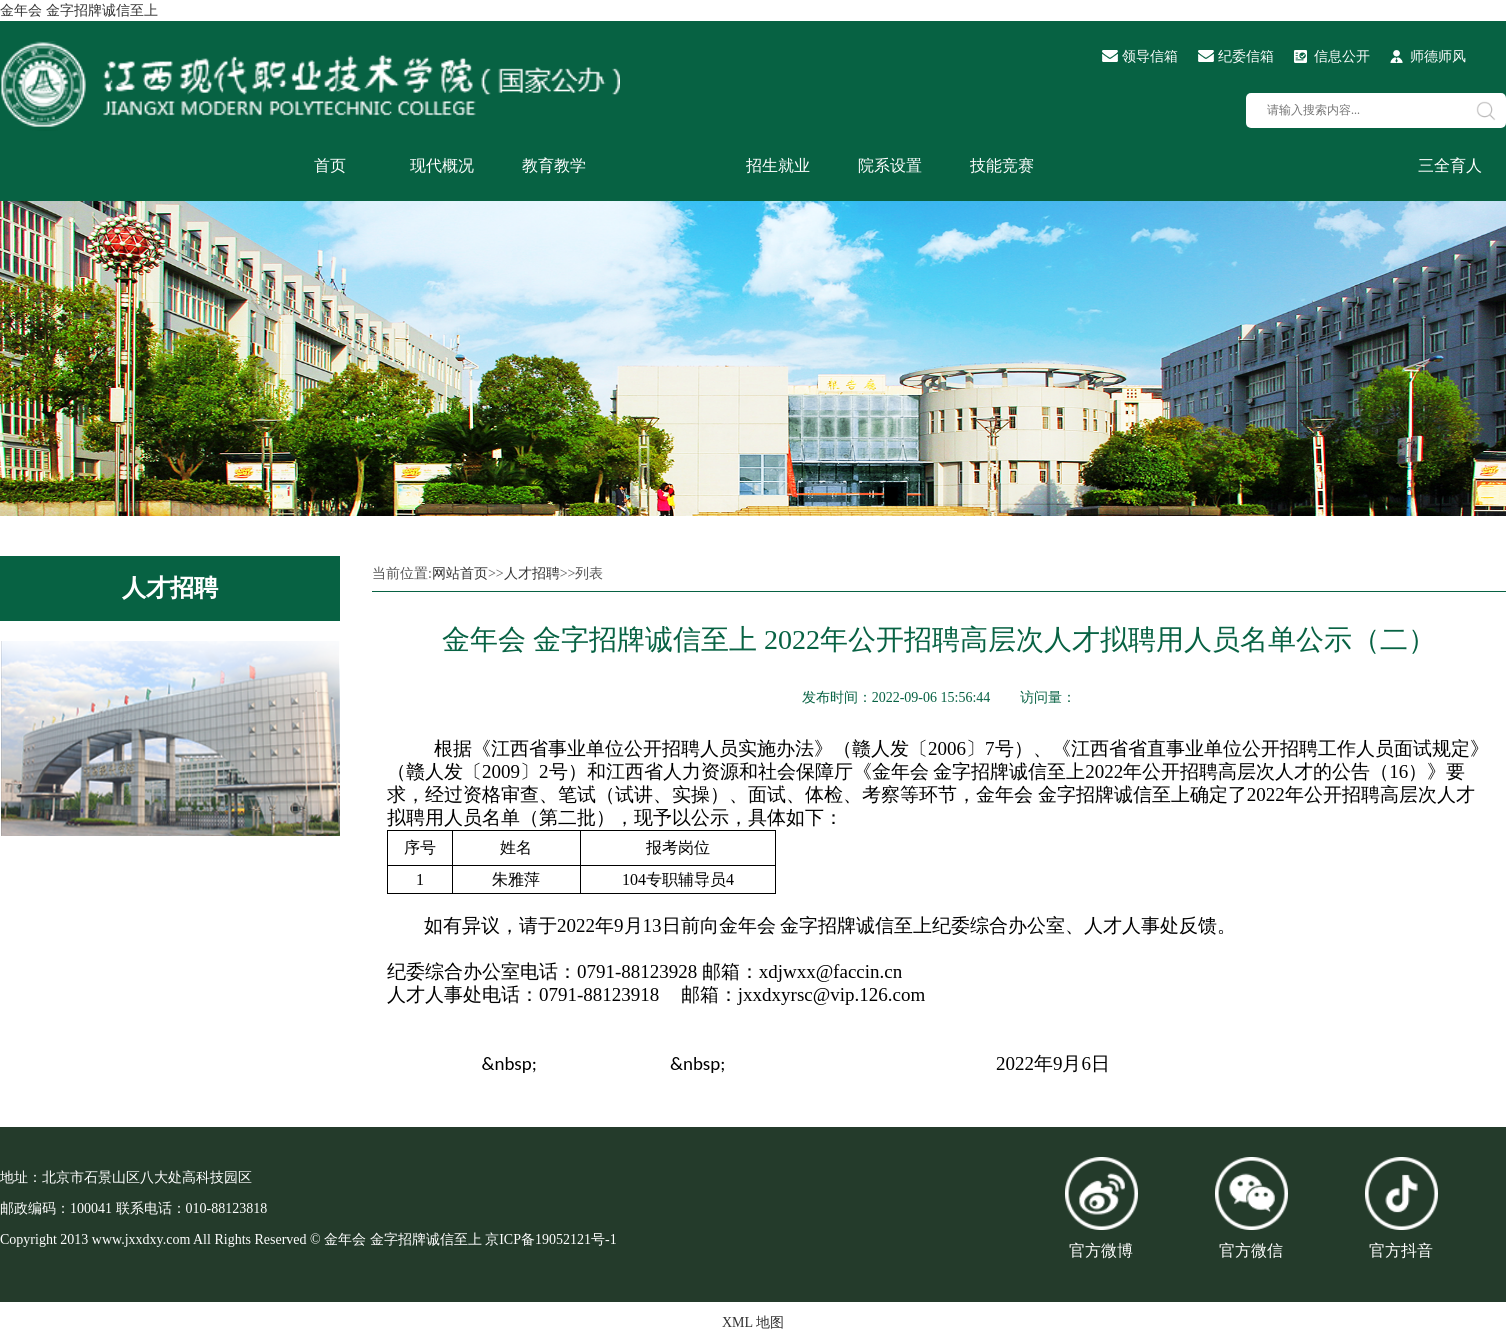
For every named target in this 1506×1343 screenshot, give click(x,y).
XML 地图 (753, 1322)
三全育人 (1450, 165)
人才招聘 (170, 588)
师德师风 (1438, 56)
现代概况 (442, 165)
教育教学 (554, 165)
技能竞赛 (1002, 165)
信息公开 (1342, 56)
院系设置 (890, 165)
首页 (330, 165)
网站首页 (460, 573)
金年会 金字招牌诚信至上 (79, 10)
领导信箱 (1150, 56)
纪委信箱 (1246, 56)
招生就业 (778, 165)
